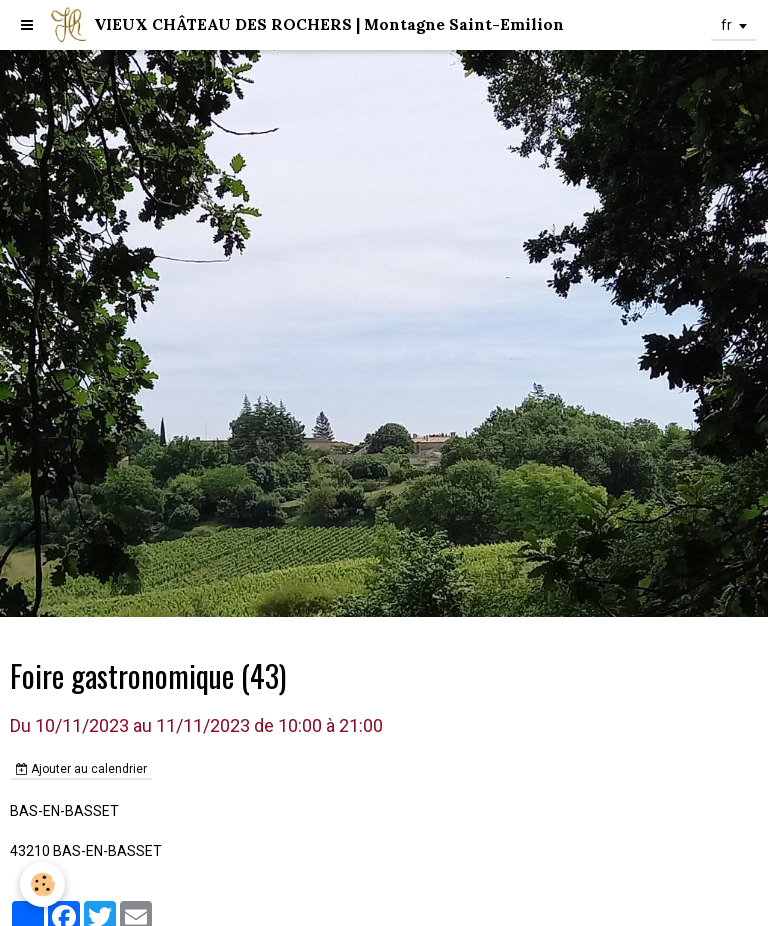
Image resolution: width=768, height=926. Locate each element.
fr (726, 25)
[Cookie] (42, 884)
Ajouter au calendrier (81, 769)
